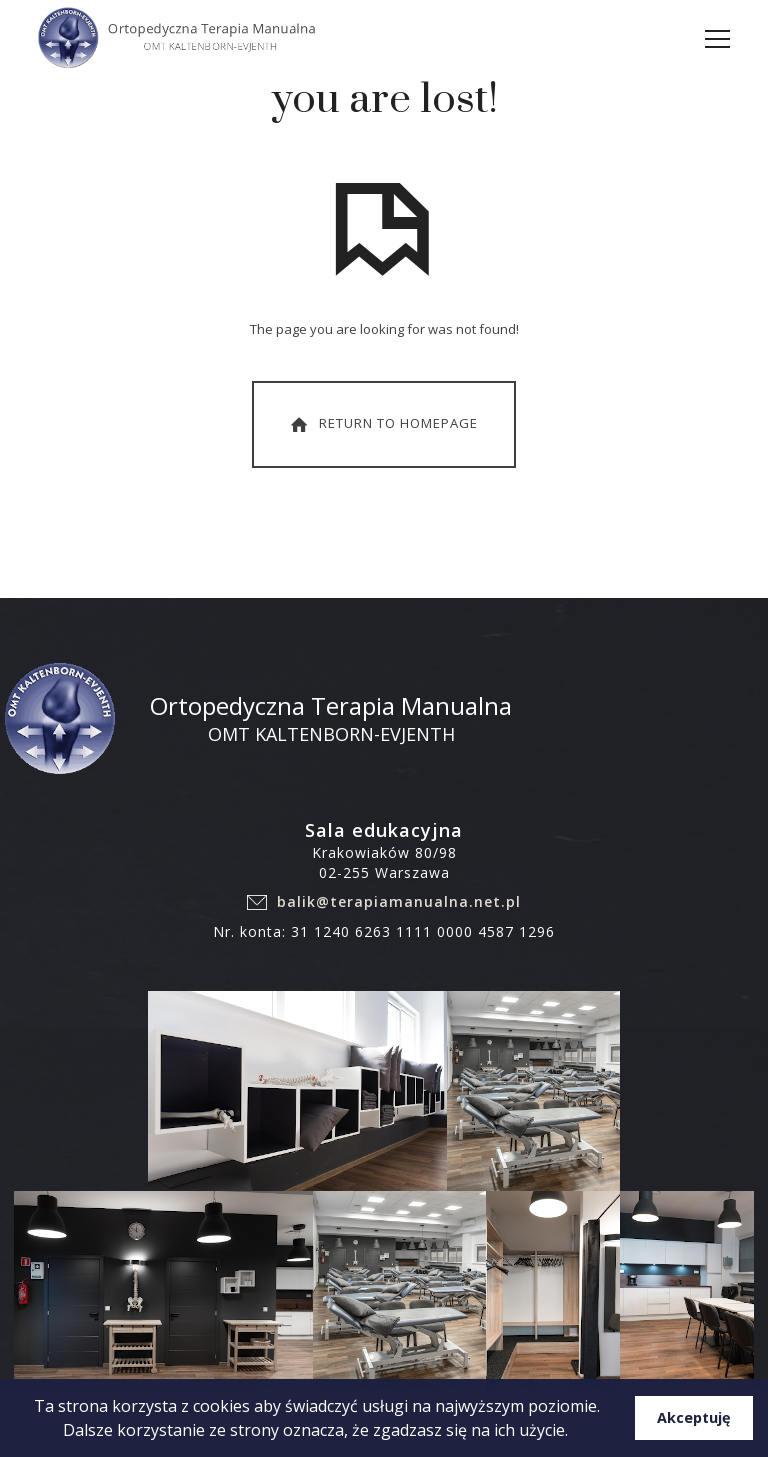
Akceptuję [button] (694, 1417)
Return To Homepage (382, 424)
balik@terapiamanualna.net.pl (399, 901)
